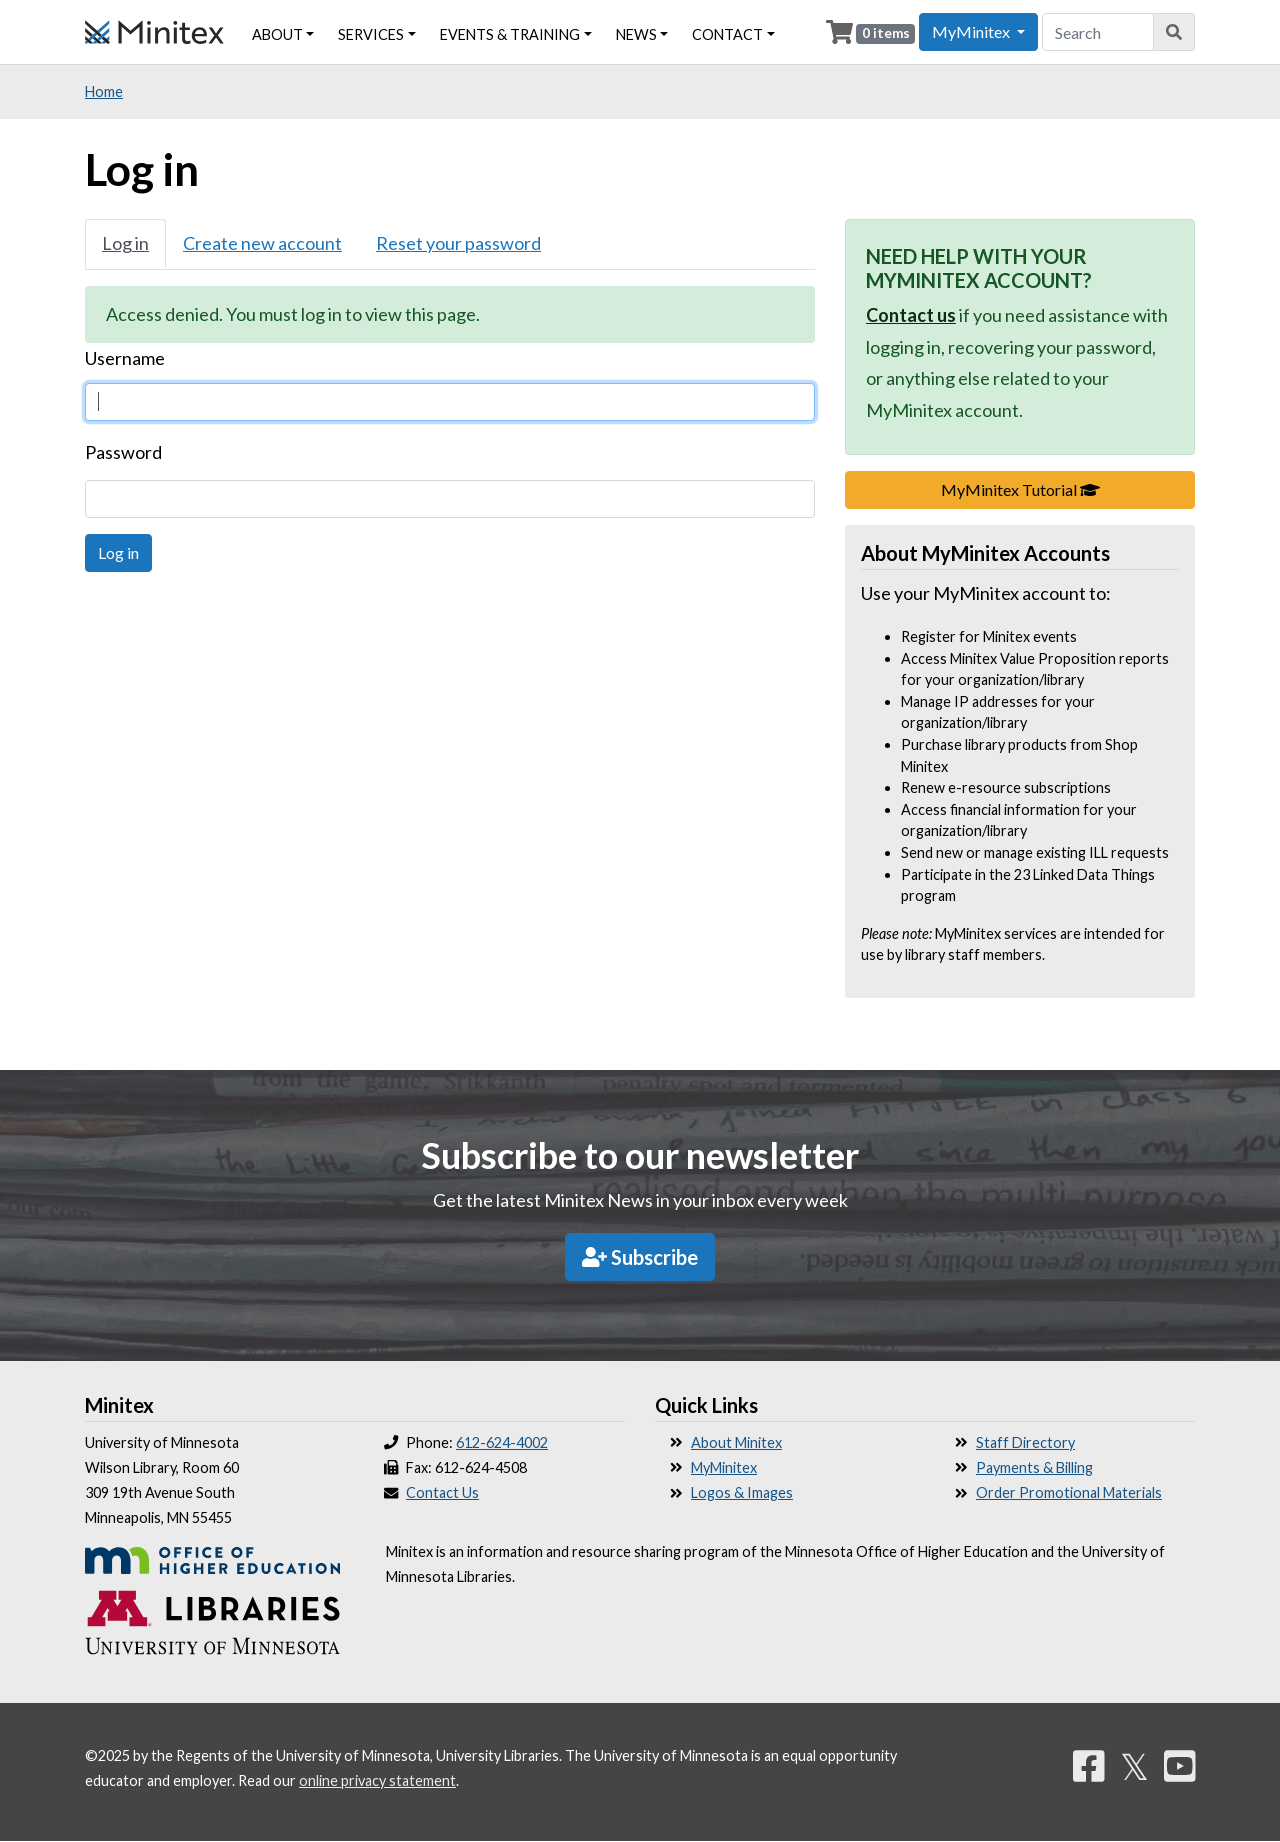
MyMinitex (724, 1467)
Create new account (262, 243)
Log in (125, 243)
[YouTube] (1180, 1766)
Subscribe (640, 1257)
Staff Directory (1025, 1442)
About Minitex (736, 1442)
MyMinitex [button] (972, 31)
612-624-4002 (502, 1442)
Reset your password (458, 243)
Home (104, 91)
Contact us (911, 315)
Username (125, 358)
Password (123, 452)
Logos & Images (742, 1492)
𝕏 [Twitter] (1134, 1766)
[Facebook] (1089, 1766)
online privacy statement (377, 1780)
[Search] (1174, 32)
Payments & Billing (1034, 1467)
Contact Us (442, 1492)
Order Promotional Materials (1069, 1492)
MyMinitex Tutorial (1068, 488)
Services (371, 34)
